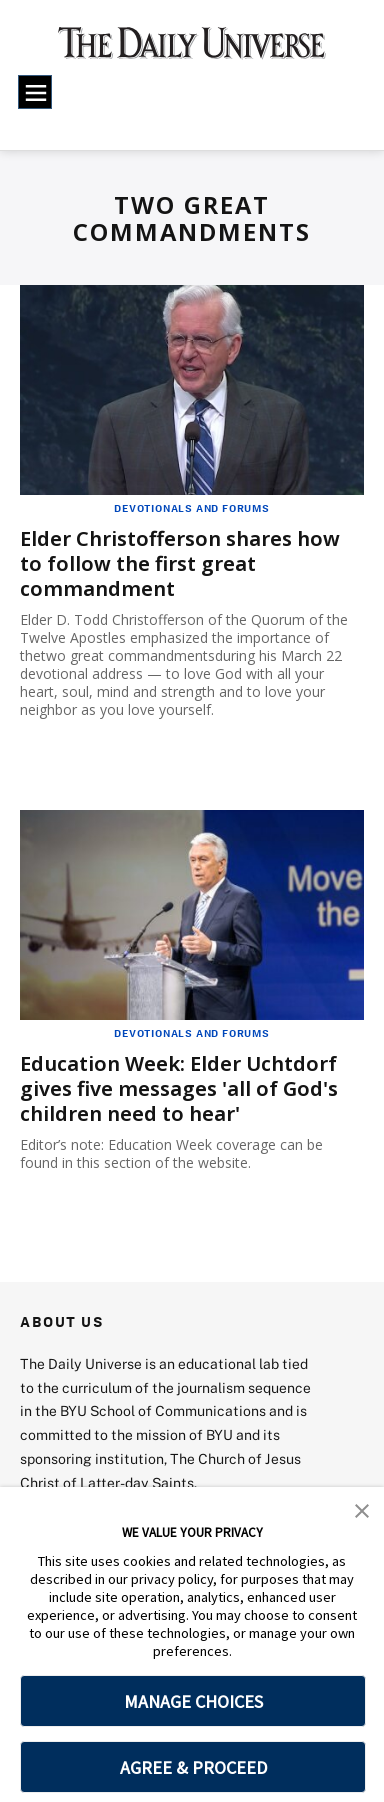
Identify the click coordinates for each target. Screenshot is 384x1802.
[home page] (192, 50)
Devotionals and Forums (192, 508)
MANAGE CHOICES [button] (193, 1701)
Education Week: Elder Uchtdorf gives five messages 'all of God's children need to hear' (179, 1088)
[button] (362, 1509)
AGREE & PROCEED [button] (193, 1767)
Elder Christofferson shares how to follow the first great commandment (180, 563)
